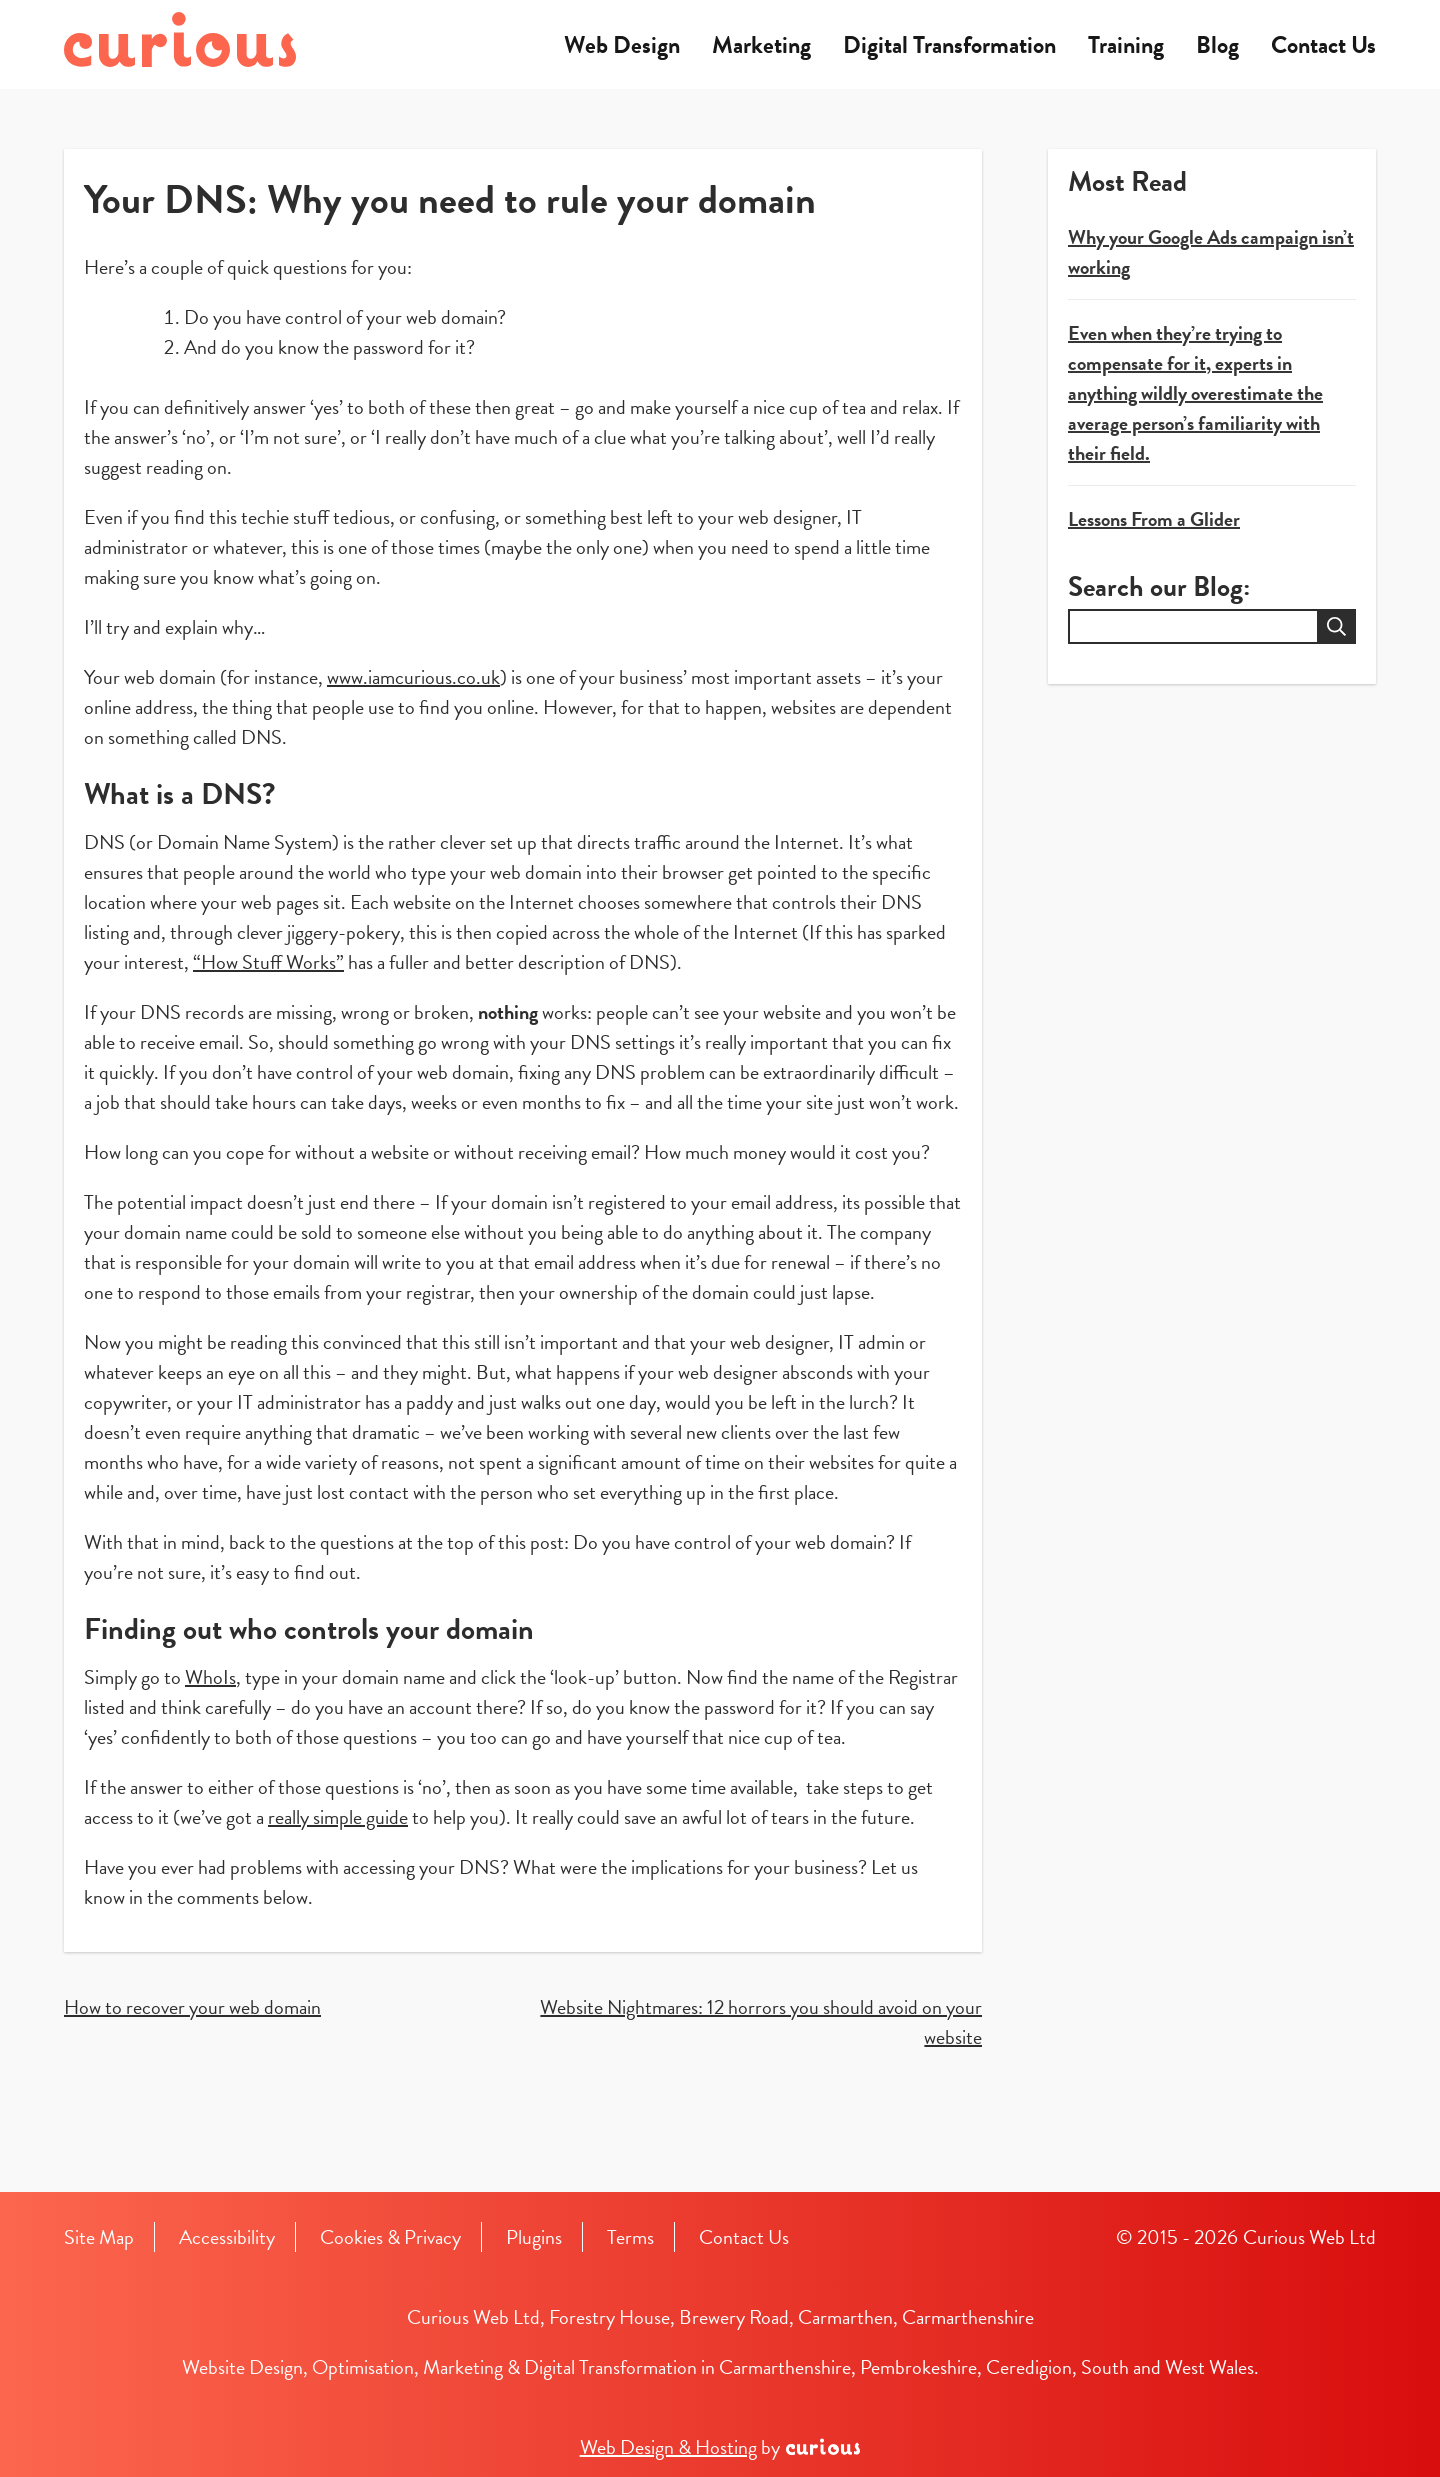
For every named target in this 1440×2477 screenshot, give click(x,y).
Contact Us (1323, 45)
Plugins (534, 2237)
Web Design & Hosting (668, 2447)
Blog (1217, 45)
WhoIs (210, 1677)
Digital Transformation (949, 45)
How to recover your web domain (192, 2007)
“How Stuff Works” (268, 962)
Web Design (622, 45)
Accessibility (227, 2237)
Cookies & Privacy (390, 2237)
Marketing (761, 45)
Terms (630, 2237)
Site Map (99, 2237)
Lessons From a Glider (1154, 519)
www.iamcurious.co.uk (413, 677)
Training (1126, 45)
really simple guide (338, 1817)
